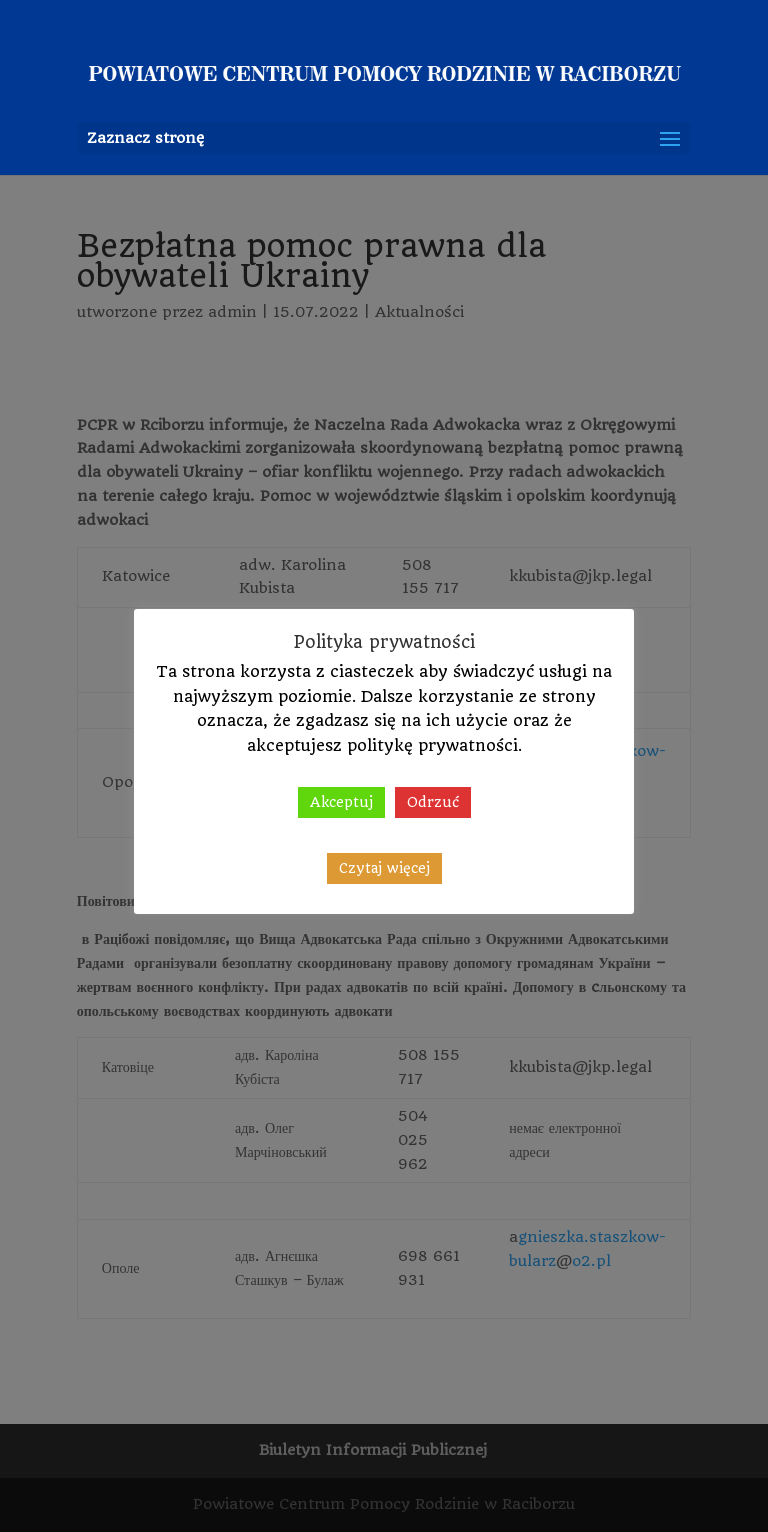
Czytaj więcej (384, 868)
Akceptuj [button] (341, 802)
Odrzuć (433, 802)
